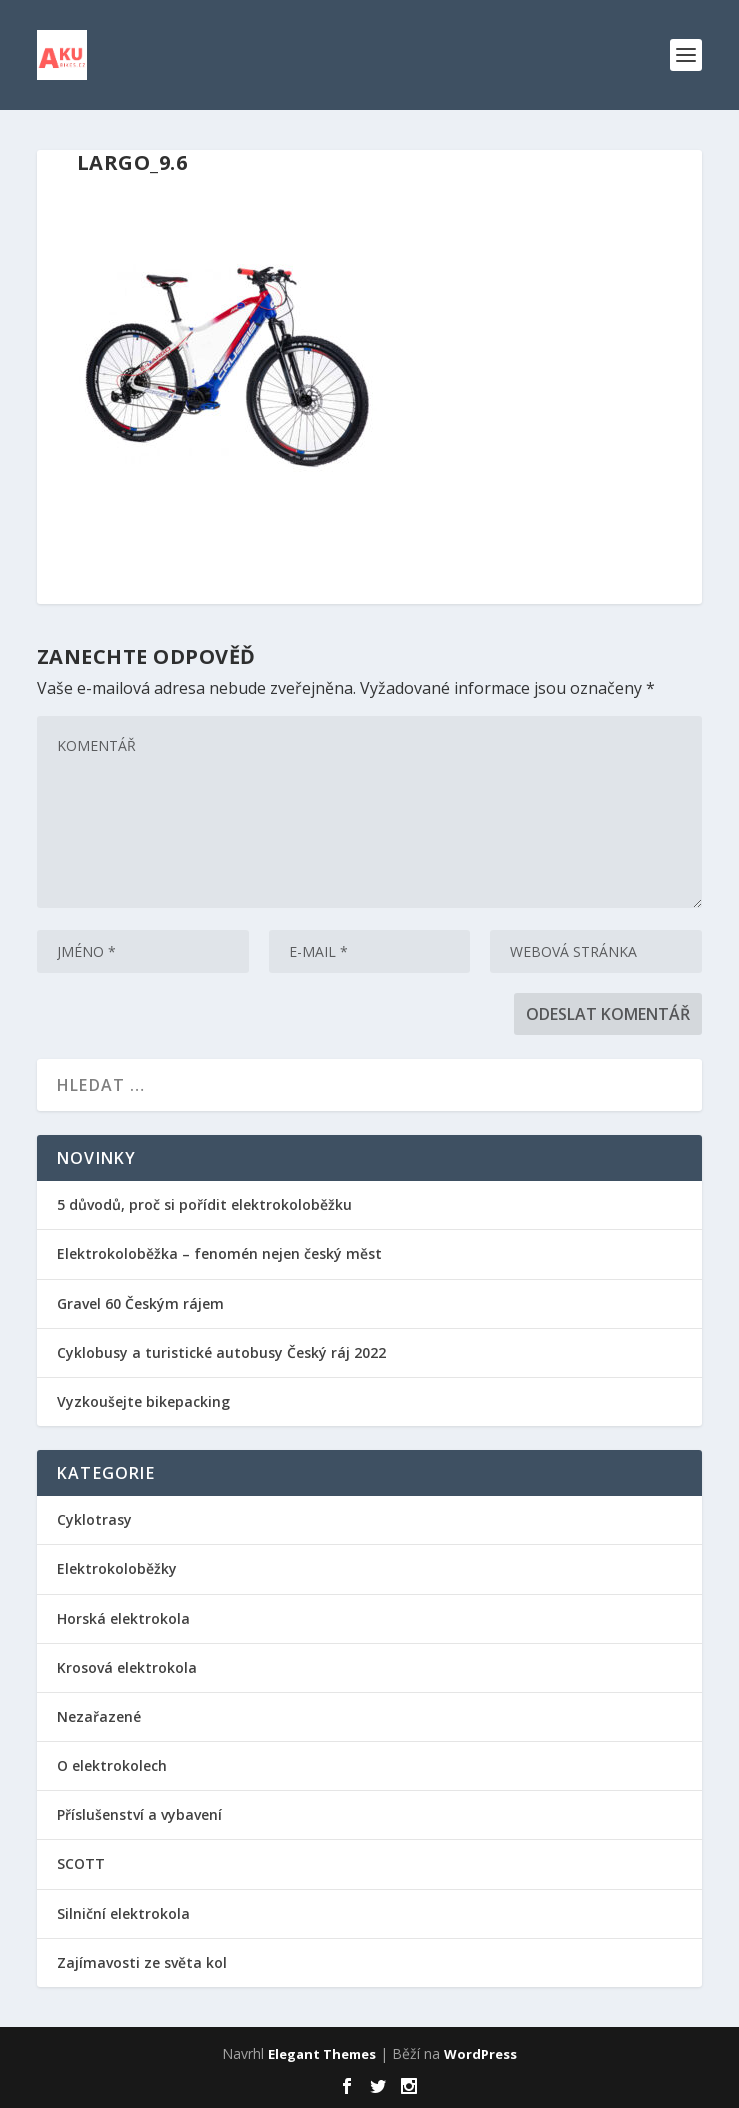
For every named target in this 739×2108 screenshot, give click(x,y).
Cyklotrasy (94, 1519)
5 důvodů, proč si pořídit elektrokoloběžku (204, 1204)
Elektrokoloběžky (117, 1568)
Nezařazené (99, 1716)
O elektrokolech (112, 1765)
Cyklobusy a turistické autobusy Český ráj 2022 (223, 1352)
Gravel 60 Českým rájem (140, 1303)
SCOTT (81, 1863)
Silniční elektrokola (123, 1913)
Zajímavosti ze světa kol (142, 1962)
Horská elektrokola (123, 1618)
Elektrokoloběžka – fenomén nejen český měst (219, 1253)
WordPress (480, 2054)
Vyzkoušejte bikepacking (145, 1401)
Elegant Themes (322, 2054)
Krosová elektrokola (127, 1667)
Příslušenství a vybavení (139, 1814)
